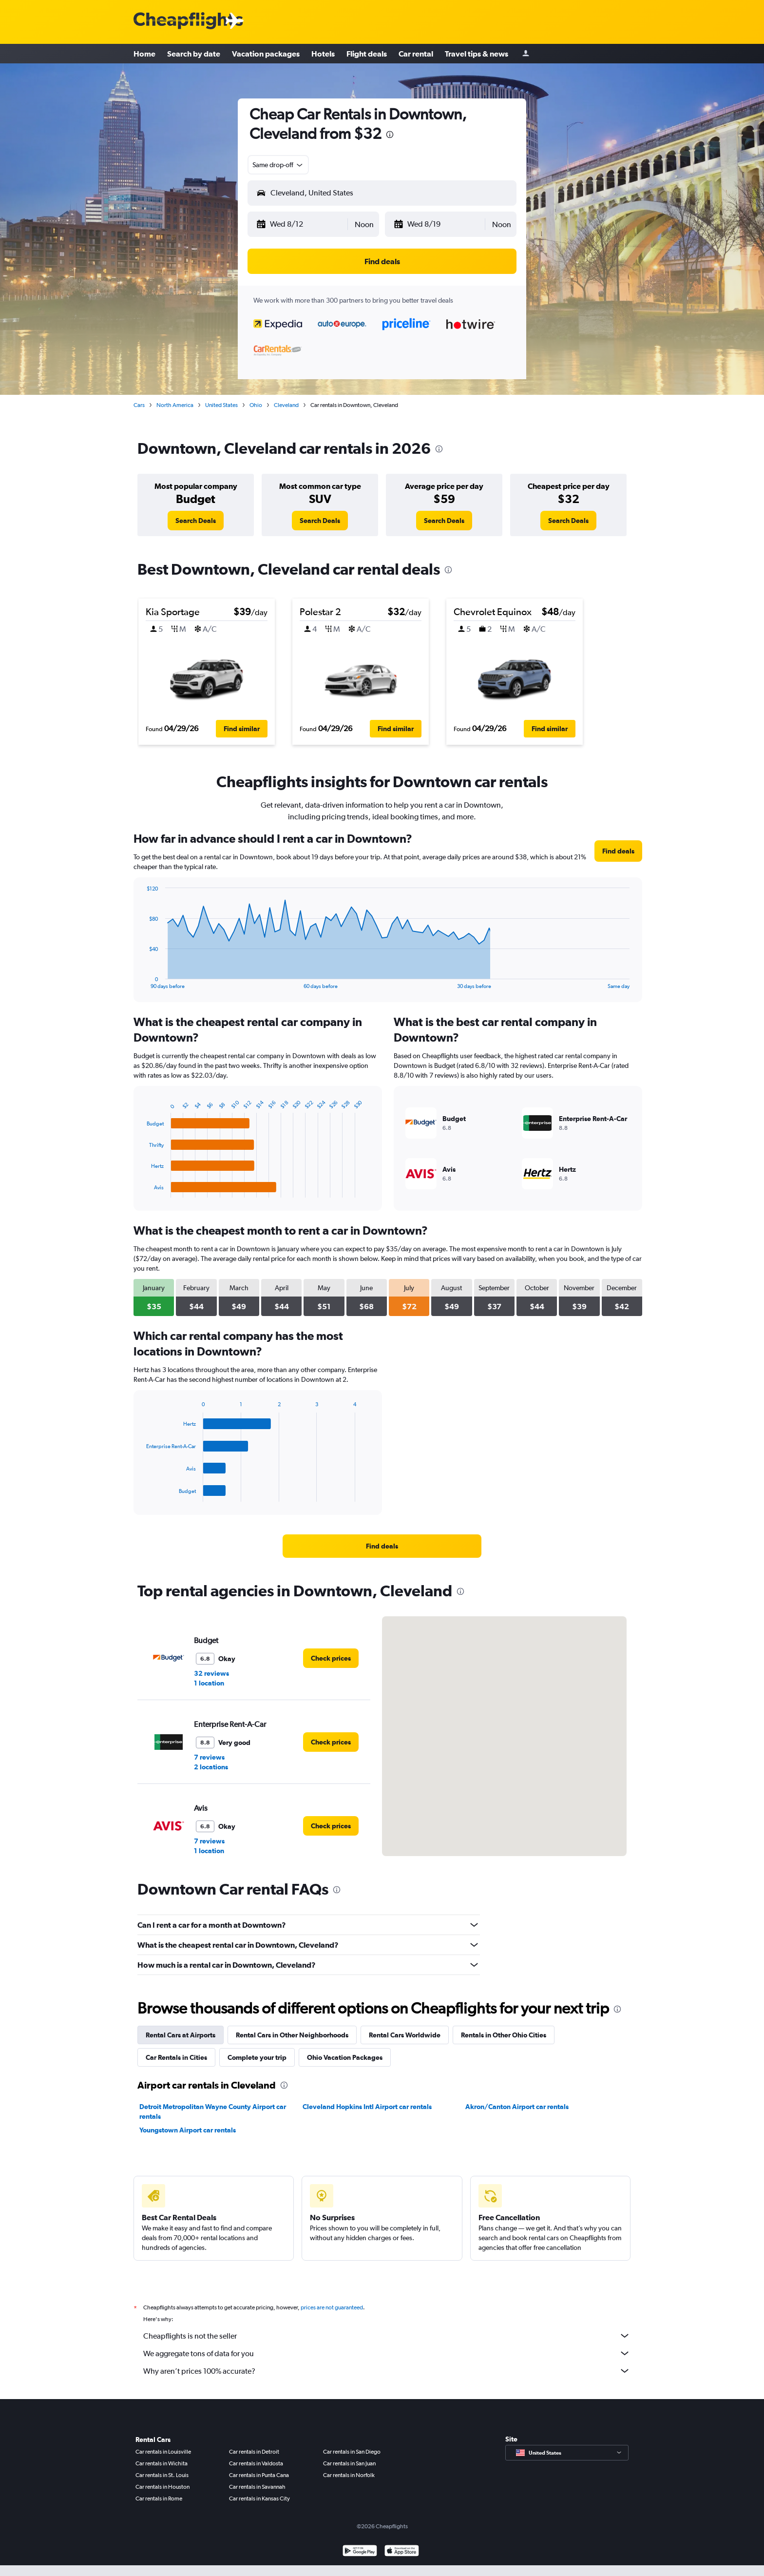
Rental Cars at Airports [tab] (180, 2035)
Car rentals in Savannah (257, 2486)
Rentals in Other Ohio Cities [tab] (503, 2035)
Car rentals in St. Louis (162, 2475)
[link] (196, 520)
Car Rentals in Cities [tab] (176, 2057)
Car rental (416, 53)
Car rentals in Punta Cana (259, 2475)
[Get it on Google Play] (360, 2551)
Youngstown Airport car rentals (187, 2130)
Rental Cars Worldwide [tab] (404, 2035)
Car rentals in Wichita (161, 2463)
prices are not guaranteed (332, 2307)
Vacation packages (266, 53)
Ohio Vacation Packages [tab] (344, 2057)
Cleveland (286, 405)
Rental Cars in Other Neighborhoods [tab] (292, 2035)
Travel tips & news (476, 53)
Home (144, 53)
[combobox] (278, 164)
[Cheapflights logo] (188, 21)
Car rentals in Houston (162, 2486)
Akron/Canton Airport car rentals (517, 2107)
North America (174, 405)
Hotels (323, 53)
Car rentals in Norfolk (349, 2475)
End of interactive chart (141, 981)
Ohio (255, 405)
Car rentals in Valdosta (256, 2463)
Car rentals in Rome (158, 2498)
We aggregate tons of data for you (386, 2353)
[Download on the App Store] (401, 2551)
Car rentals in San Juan (349, 2463)
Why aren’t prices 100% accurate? (386, 2371)
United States (221, 405)
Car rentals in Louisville (163, 2451)
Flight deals (366, 53)
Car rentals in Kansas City (259, 2498)
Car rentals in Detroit (254, 2451)
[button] (301, 224)
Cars (139, 405)
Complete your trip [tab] (257, 2057)
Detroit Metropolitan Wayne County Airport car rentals (212, 2111)
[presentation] (389, 134)
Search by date (193, 53)
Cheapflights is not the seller (386, 2336)
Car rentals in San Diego (352, 2451)
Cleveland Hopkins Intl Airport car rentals (367, 2107)
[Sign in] (526, 54)
